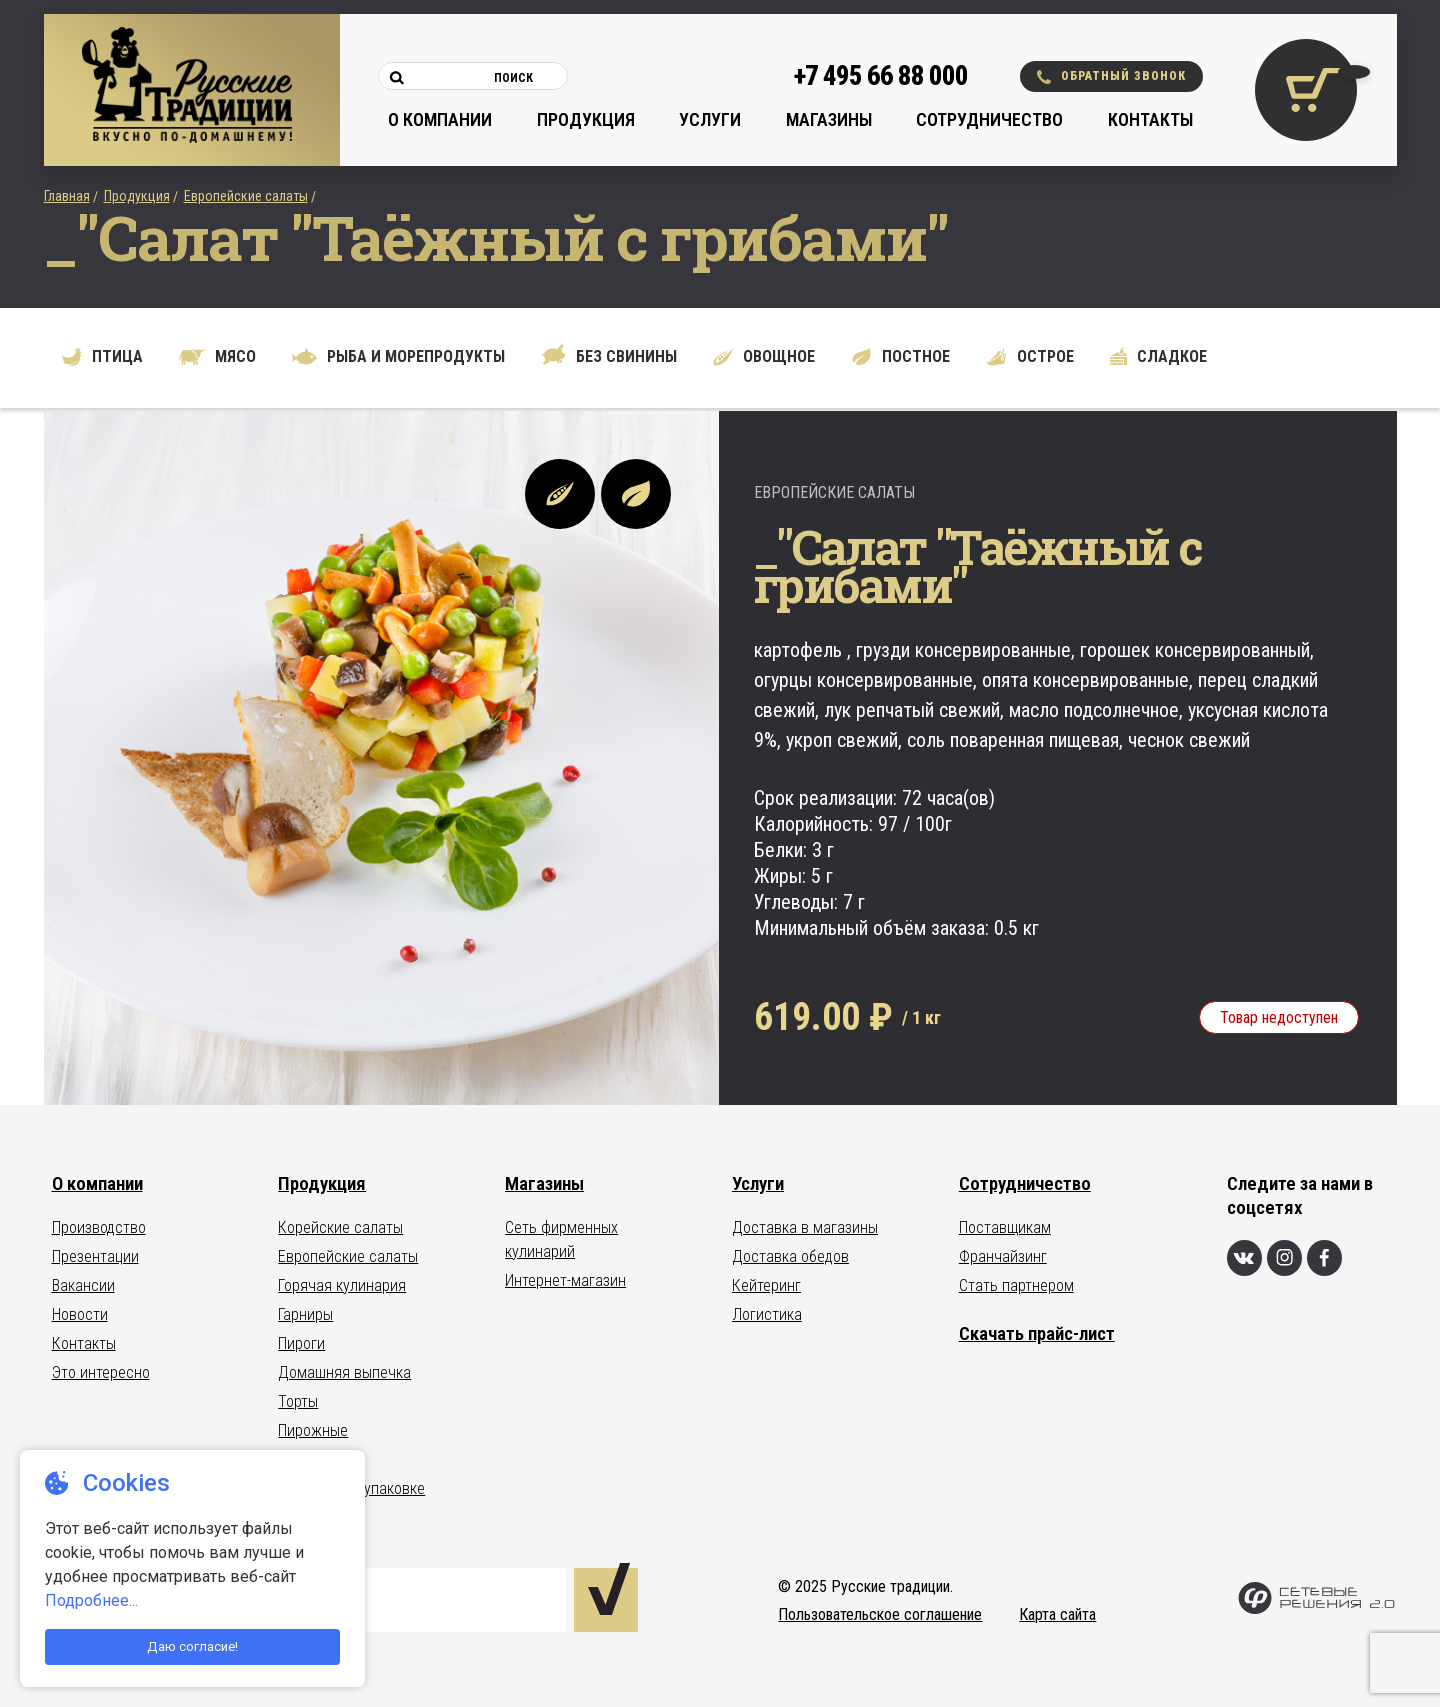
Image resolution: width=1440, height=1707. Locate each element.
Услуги (710, 119)
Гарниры (305, 1314)
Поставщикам (1005, 1227)
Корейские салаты (340, 1227)
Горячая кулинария (342, 1285)
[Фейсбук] (1324, 1258)
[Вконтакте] (1244, 1258)
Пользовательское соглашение (880, 1614)
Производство (99, 1227)
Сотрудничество (989, 119)
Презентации (95, 1256)
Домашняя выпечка (344, 1372)
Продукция (586, 119)
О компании (440, 119)
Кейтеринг (766, 1285)
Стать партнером (1016, 1285)
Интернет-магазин (565, 1280)
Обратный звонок (1111, 76)
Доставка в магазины (805, 1227)
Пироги (301, 1343)
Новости (80, 1314)
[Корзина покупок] (1306, 90)
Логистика (767, 1314)
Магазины (829, 119)
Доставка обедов (790, 1256)
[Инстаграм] (1284, 1258)
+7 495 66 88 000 (881, 76)
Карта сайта (1057, 1614)
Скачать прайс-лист (1037, 1333)
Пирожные (313, 1430)
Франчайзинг (1003, 1256)
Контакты (1150, 119)
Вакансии (83, 1285)
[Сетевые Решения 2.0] (1316, 1609)
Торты (298, 1401)
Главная (67, 196)
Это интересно (101, 1372)
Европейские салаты (246, 196)
